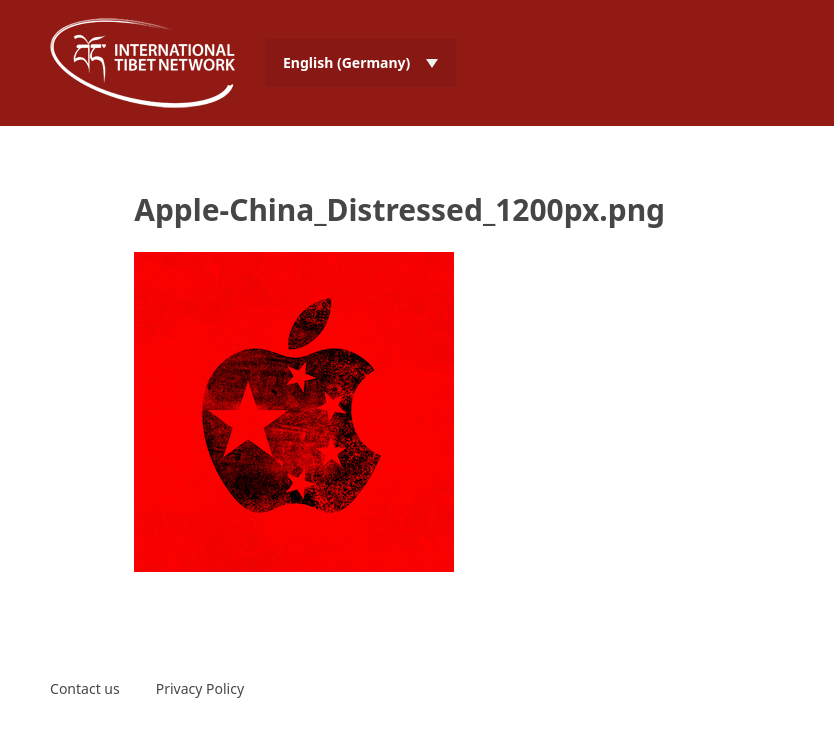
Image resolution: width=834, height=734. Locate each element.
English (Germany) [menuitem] (346, 62)
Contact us (85, 688)
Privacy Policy (200, 688)
